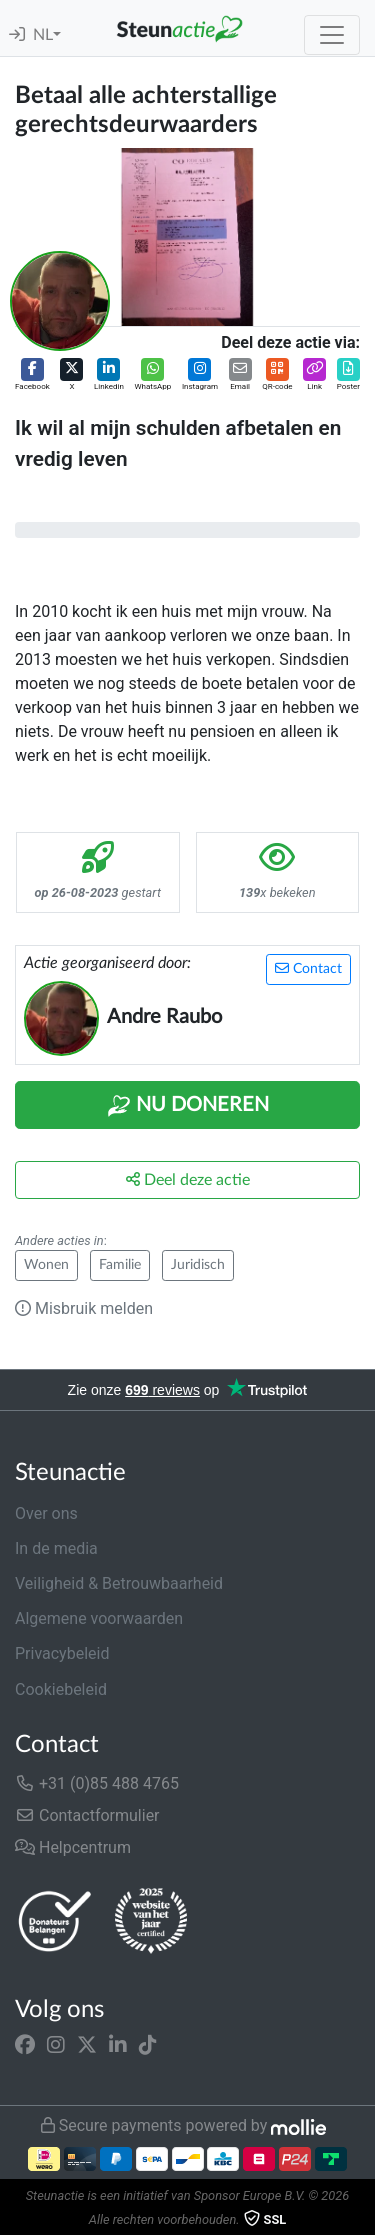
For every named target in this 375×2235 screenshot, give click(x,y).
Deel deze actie (188, 1179)
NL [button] (43, 35)
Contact (308, 968)
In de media (56, 1548)
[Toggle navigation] (332, 35)
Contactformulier (87, 1815)
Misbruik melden (84, 1308)
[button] (32, 375)
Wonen (46, 1265)
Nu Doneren (188, 1106)
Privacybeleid (62, 1653)
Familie (120, 1265)
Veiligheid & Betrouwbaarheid (119, 1583)
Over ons (46, 1513)
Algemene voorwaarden (99, 1618)
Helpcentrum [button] (73, 1847)
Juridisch (198, 1265)
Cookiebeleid (61, 1689)
